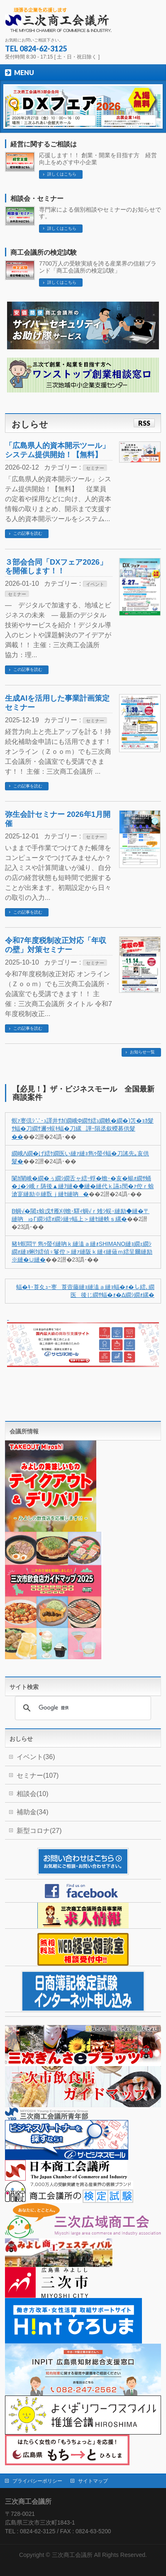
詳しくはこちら (61, 174)
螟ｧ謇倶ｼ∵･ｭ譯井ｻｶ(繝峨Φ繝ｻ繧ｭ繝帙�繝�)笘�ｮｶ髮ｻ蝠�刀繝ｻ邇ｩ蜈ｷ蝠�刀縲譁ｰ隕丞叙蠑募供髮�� (83, 1129)
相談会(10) (32, 1793)
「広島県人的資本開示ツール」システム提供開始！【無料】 (57, 450)
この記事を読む (27, 533)
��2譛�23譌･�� (72, 1260)
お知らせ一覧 (142, 1052)
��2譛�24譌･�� (49, 1137)
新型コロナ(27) (39, 1830)
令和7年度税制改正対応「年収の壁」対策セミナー (55, 945)
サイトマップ (93, 2481)
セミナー (95, 467)
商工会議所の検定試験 (43, 252)
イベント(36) (36, 1756)
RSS (144, 423)
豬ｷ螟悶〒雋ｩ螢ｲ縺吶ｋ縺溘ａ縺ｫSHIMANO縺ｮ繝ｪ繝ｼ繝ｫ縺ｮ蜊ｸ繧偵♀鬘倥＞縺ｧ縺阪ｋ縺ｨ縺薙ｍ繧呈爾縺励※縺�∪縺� (82, 1252)
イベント (95, 584)
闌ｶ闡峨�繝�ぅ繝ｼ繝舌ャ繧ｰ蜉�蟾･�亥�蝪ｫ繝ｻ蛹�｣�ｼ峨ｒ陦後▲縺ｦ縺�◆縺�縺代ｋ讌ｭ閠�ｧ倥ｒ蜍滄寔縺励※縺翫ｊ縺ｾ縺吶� (83, 1186)
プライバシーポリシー (37, 2481)
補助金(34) (32, 1812)
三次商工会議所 (72, 2555)
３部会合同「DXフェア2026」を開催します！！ (56, 566)
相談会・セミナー (36, 198)
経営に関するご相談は (43, 144)
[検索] (82, 1708)
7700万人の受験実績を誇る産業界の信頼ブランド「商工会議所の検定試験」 (97, 267)
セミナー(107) (38, 1775)
